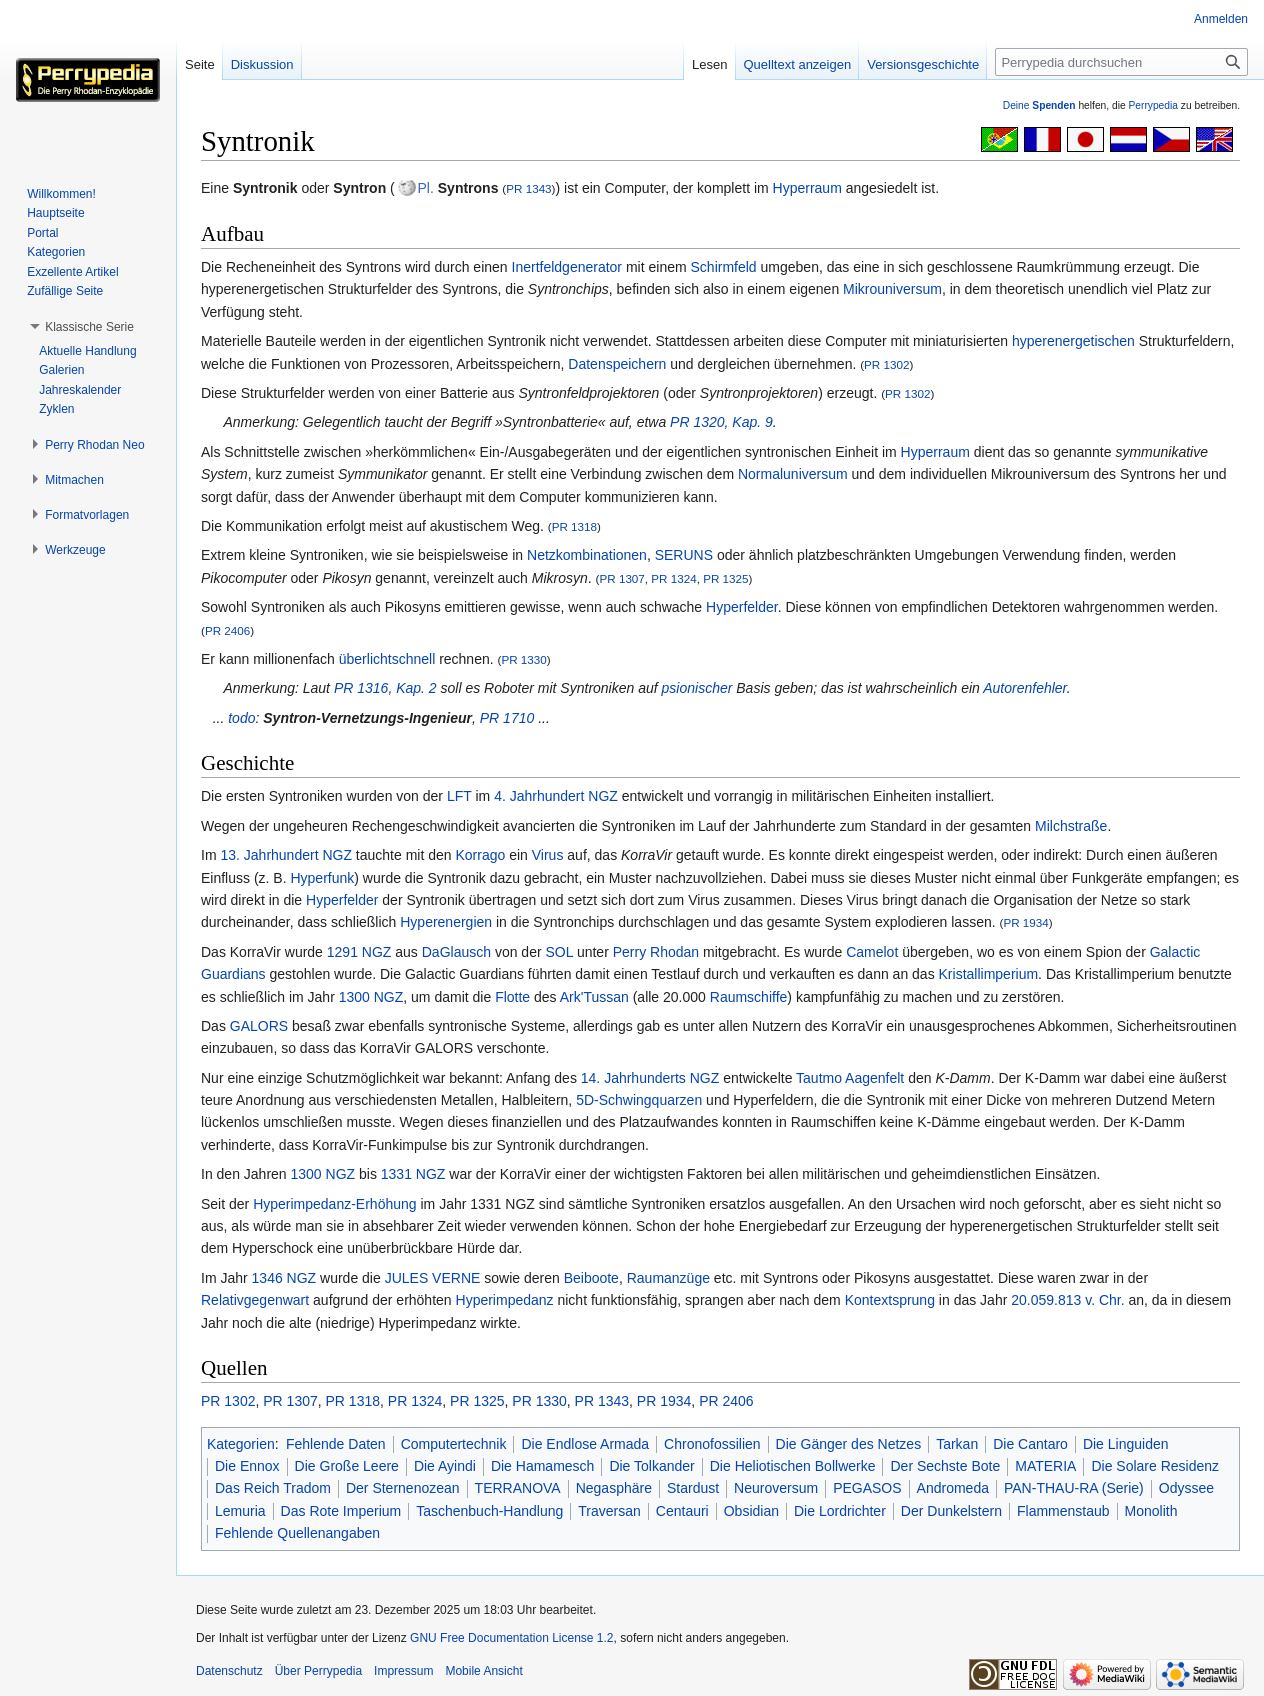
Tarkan (957, 1444)
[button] (89, 327)
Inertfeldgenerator (567, 267)
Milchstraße (1071, 826)
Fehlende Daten (336, 1444)
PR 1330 (523, 659)
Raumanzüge (668, 1278)
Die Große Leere (347, 1466)
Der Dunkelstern (951, 1511)
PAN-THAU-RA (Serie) (1074, 1488)
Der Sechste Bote (945, 1466)
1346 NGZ (284, 1278)
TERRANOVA (518, 1488)
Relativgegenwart (255, 1300)
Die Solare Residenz (1155, 1466)
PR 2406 (227, 630)
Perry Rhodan (656, 952)
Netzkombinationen (587, 555)
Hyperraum (807, 188)
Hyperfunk (322, 878)
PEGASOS (867, 1488)
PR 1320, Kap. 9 (721, 422)
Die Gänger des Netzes (849, 1444)
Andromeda (953, 1488)
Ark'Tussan (594, 997)
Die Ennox (247, 1466)
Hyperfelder (742, 607)
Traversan (609, 1511)
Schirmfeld (724, 267)
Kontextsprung (890, 1300)
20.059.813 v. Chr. (1067, 1300)
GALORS (259, 1026)
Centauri (682, 1511)
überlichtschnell (387, 659)
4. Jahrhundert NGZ (556, 796)
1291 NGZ (359, 952)
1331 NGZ (413, 1174)
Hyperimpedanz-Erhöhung (334, 1204)
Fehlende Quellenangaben (297, 1533)
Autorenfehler (1025, 688)
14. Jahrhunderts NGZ (650, 1078)
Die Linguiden (1126, 1444)
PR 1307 (621, 578)
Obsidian (751, 1511)
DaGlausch (456, 952)
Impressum (403, 1671)
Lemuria (240, 1511)
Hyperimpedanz (505, 1300)
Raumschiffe (749, 997)
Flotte (512, 997)
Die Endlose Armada (585, 1444)
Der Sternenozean (403, 1488)
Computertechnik (454, 1444)
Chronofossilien (712, 1444)
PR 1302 (886, 364)
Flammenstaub (1063, 1511)
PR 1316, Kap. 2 (385, 688)
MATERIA (1045, 1466)
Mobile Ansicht (483, 1671)
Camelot (872, 952)
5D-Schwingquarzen (639, 1100)
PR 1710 (507, 718)
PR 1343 (528, 188)
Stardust (693, 1488)
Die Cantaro (1030, 1444)
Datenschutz (229, 1671)
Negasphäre (614, 1488)
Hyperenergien (446, 922)
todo (241, 718)
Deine (1039, 105)
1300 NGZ (371, 997)
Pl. (426, 188)
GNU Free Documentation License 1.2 (511, 1638)
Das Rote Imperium (341, 1511)
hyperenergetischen (1073, 341)
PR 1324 (673, 578)
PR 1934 (1025, 922)
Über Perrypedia (318, 1671)
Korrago (480, 855)
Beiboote (591, 1278)
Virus (548, 855)
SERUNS (684, 555)
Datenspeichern (617, 364)
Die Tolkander (651, 1466)
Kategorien (241, 1444)
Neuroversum (776, 1488)
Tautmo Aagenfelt (850, 1078)
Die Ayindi (445, 1466)
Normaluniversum (793, 474)
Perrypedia (1153, 105)
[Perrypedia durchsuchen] (1121, 62)
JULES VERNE (433, 1278)
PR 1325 (725, 578)
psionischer (697, 688)
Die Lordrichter (840, 1511)
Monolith (1151, 1511)
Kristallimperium (989, 974)
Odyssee (1186, 1488)
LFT (459, 796)
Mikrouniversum (892, 289)
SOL (560, 952)
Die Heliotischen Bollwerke (793, 1466)
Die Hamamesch (542, 1466)
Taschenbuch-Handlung (489, 1511)
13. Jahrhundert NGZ (286, 855)
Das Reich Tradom (273, 1488)
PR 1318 (574, 526)
